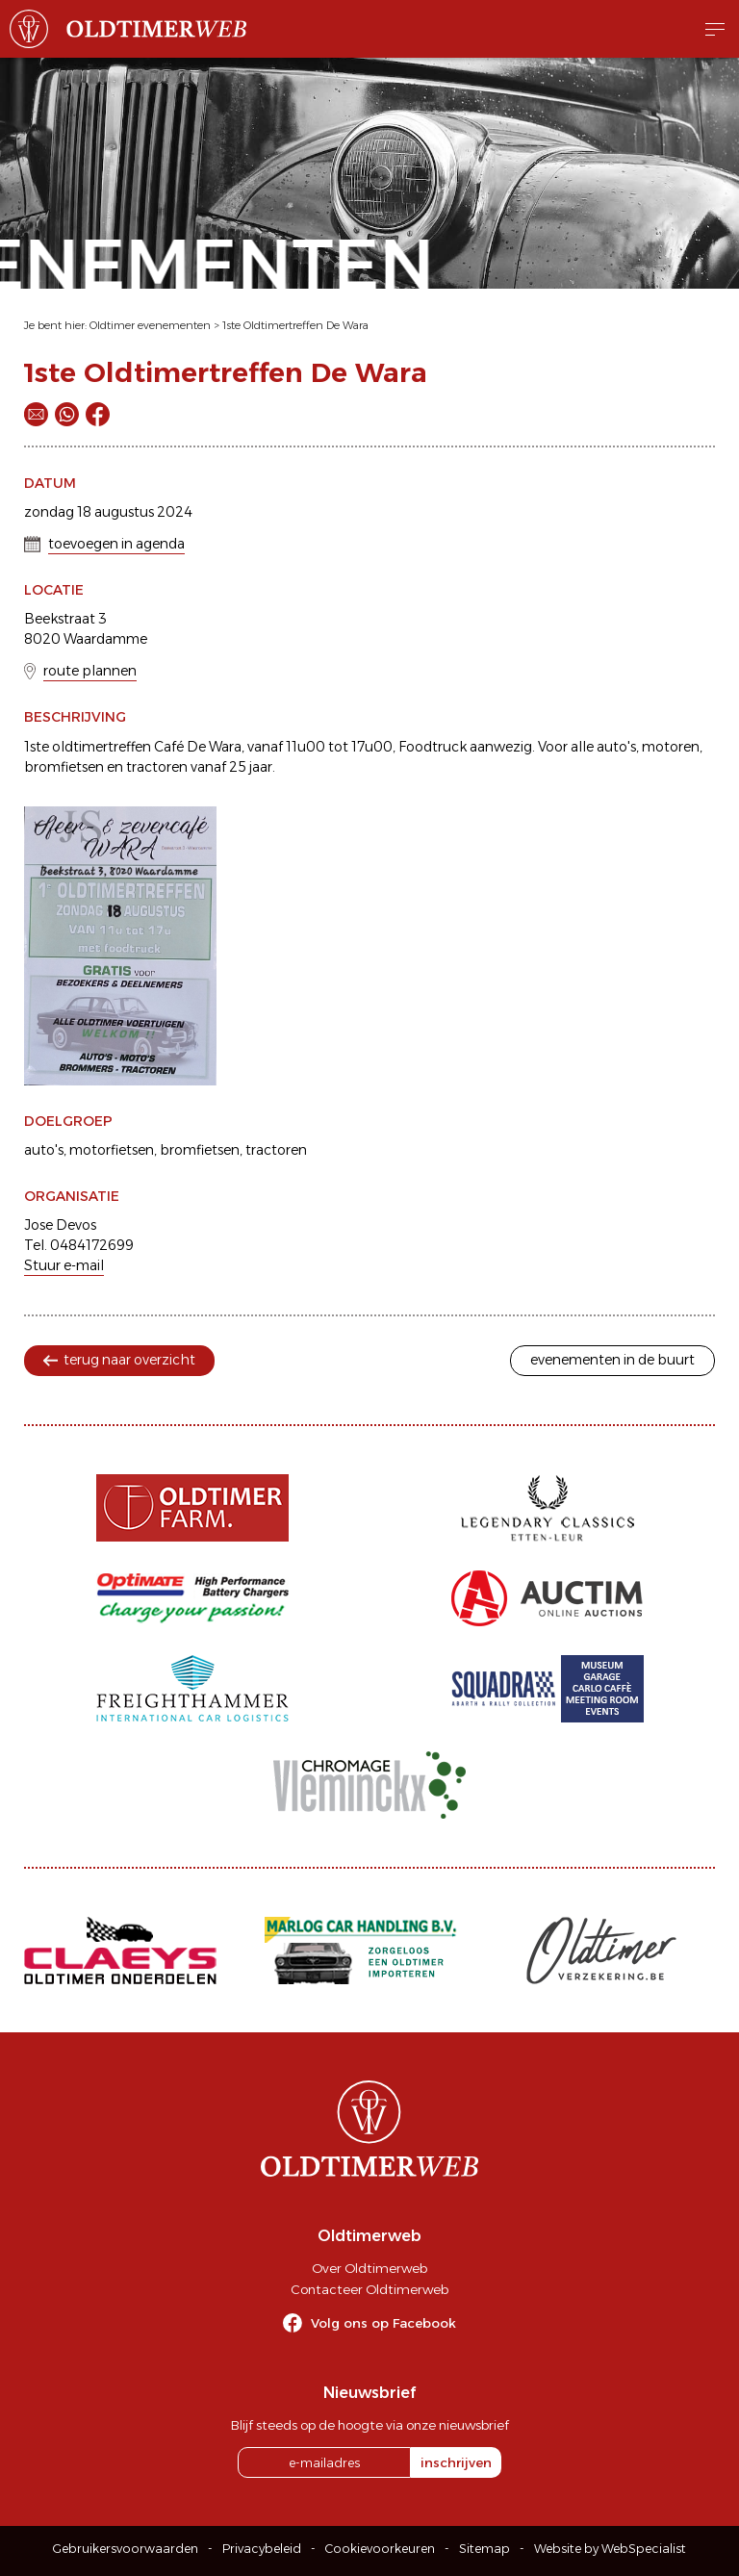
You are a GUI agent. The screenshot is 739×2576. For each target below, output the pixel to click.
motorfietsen (111, 1150)
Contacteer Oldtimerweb (369, 2289)
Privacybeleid (261, 2548)
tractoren (276, 1150)
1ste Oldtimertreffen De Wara (295, 325)
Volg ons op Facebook (383, 2323)
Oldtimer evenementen (150, 325)
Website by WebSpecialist (610, 2548)
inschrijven (456, 2462)
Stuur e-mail (64, 1265)
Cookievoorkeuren (380, 2548)
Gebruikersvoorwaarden (125, 2548)
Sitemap (484, 2548)
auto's (44, 1150)
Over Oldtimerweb (369, 2268)
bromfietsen (200, 1150)
